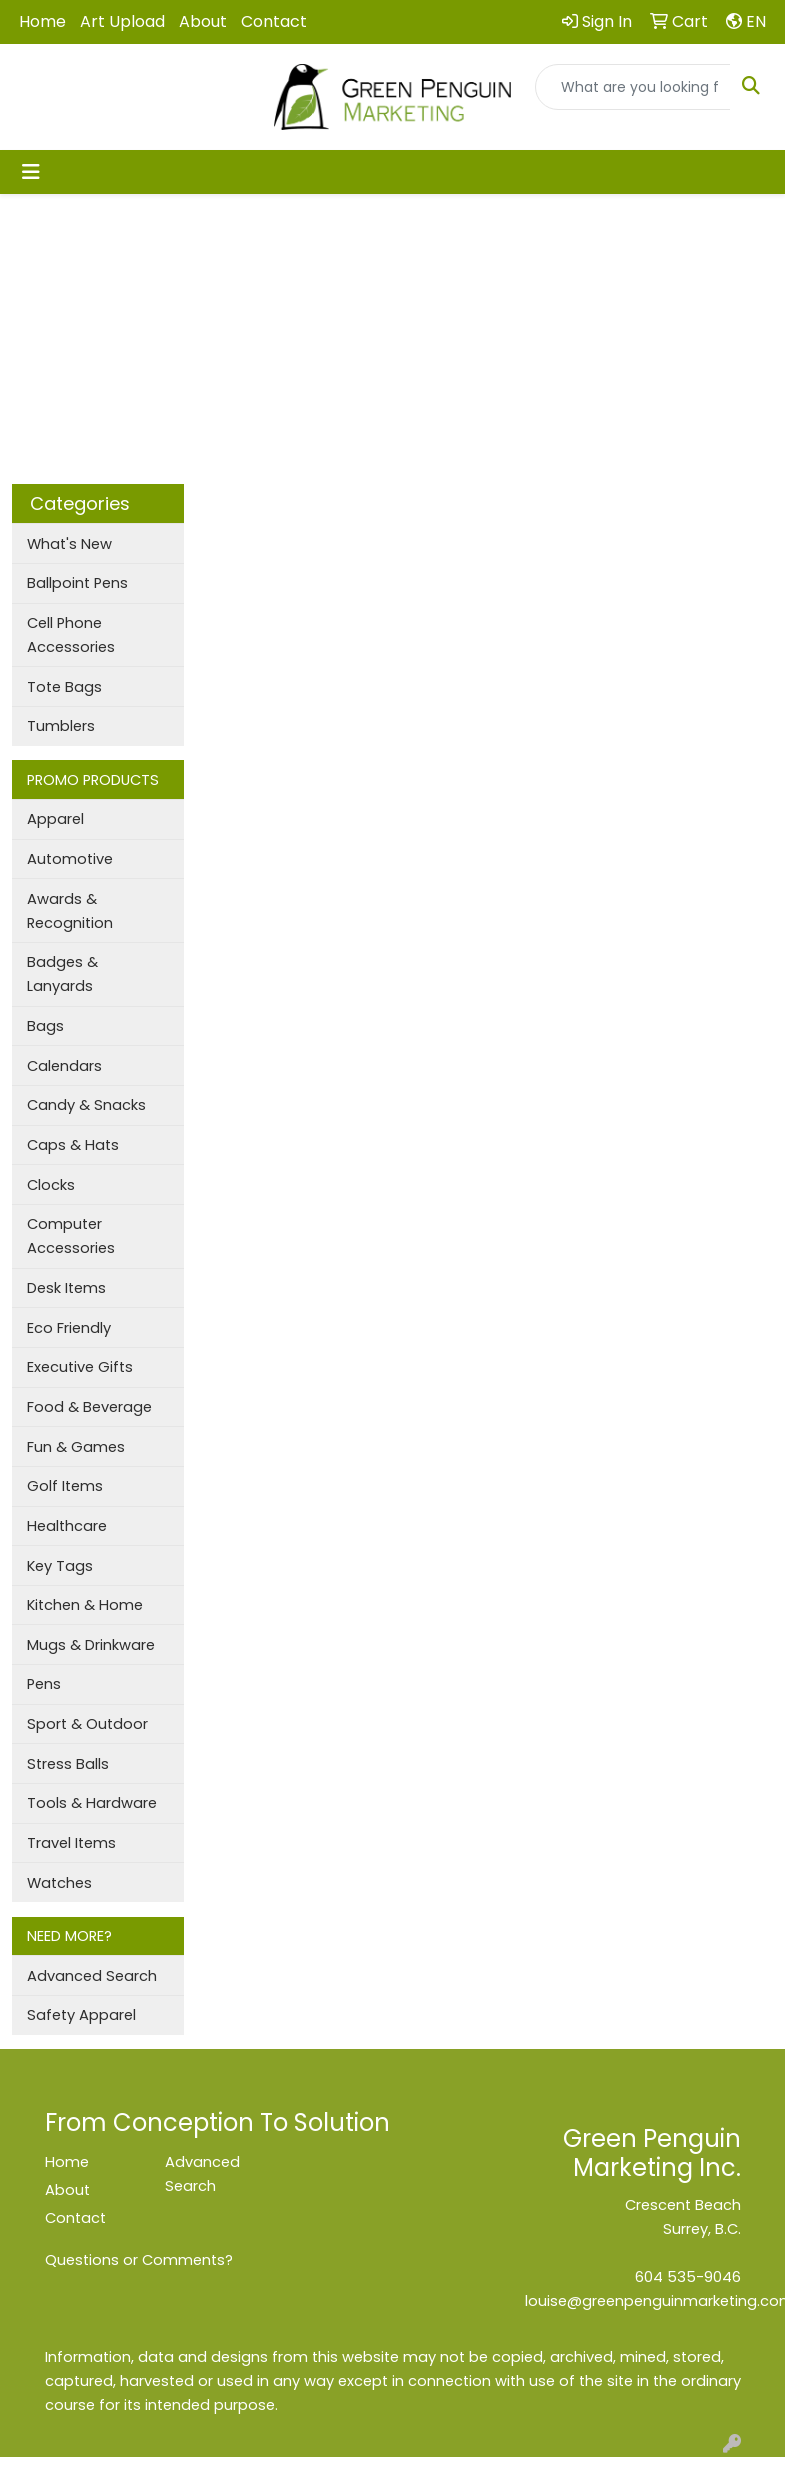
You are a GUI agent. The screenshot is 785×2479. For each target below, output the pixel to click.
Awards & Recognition (70, 911)
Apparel (55, 819)
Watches (59, 1883)
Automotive (70, 859)
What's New (69, 544)
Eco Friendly (69, 1328)
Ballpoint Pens (77, 583)
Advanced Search (92, 1976)
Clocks (51, 1185)
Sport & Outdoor (87, 1724)
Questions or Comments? (139, 2260)
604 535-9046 (688, 2277)
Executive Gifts (80, 1367)
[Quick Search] (633, 87)
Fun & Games (76, 1447)
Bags (45, 1026)
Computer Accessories (71, 1236)
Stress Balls (68, 1764)
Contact (274, 21)
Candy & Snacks (86, 1105)
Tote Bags (64, 687)
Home (42, 21)
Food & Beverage (89, 1407)
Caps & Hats (73, 1145)
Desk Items (66, 1288)
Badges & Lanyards (62, 974)
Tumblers (61, 726)
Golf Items (65, 1486)
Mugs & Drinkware (91, 1645)
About (203, 21)
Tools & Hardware (92, 1803)
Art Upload (122, 21)
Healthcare (67, 1526)
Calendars (64, 1066)
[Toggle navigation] (31, 172)
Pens (44, 1684)
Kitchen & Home (85, 1605)
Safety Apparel (81, 2015)
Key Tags (60, 1566)
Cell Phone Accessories (71, 635)
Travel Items (71, 1843)
